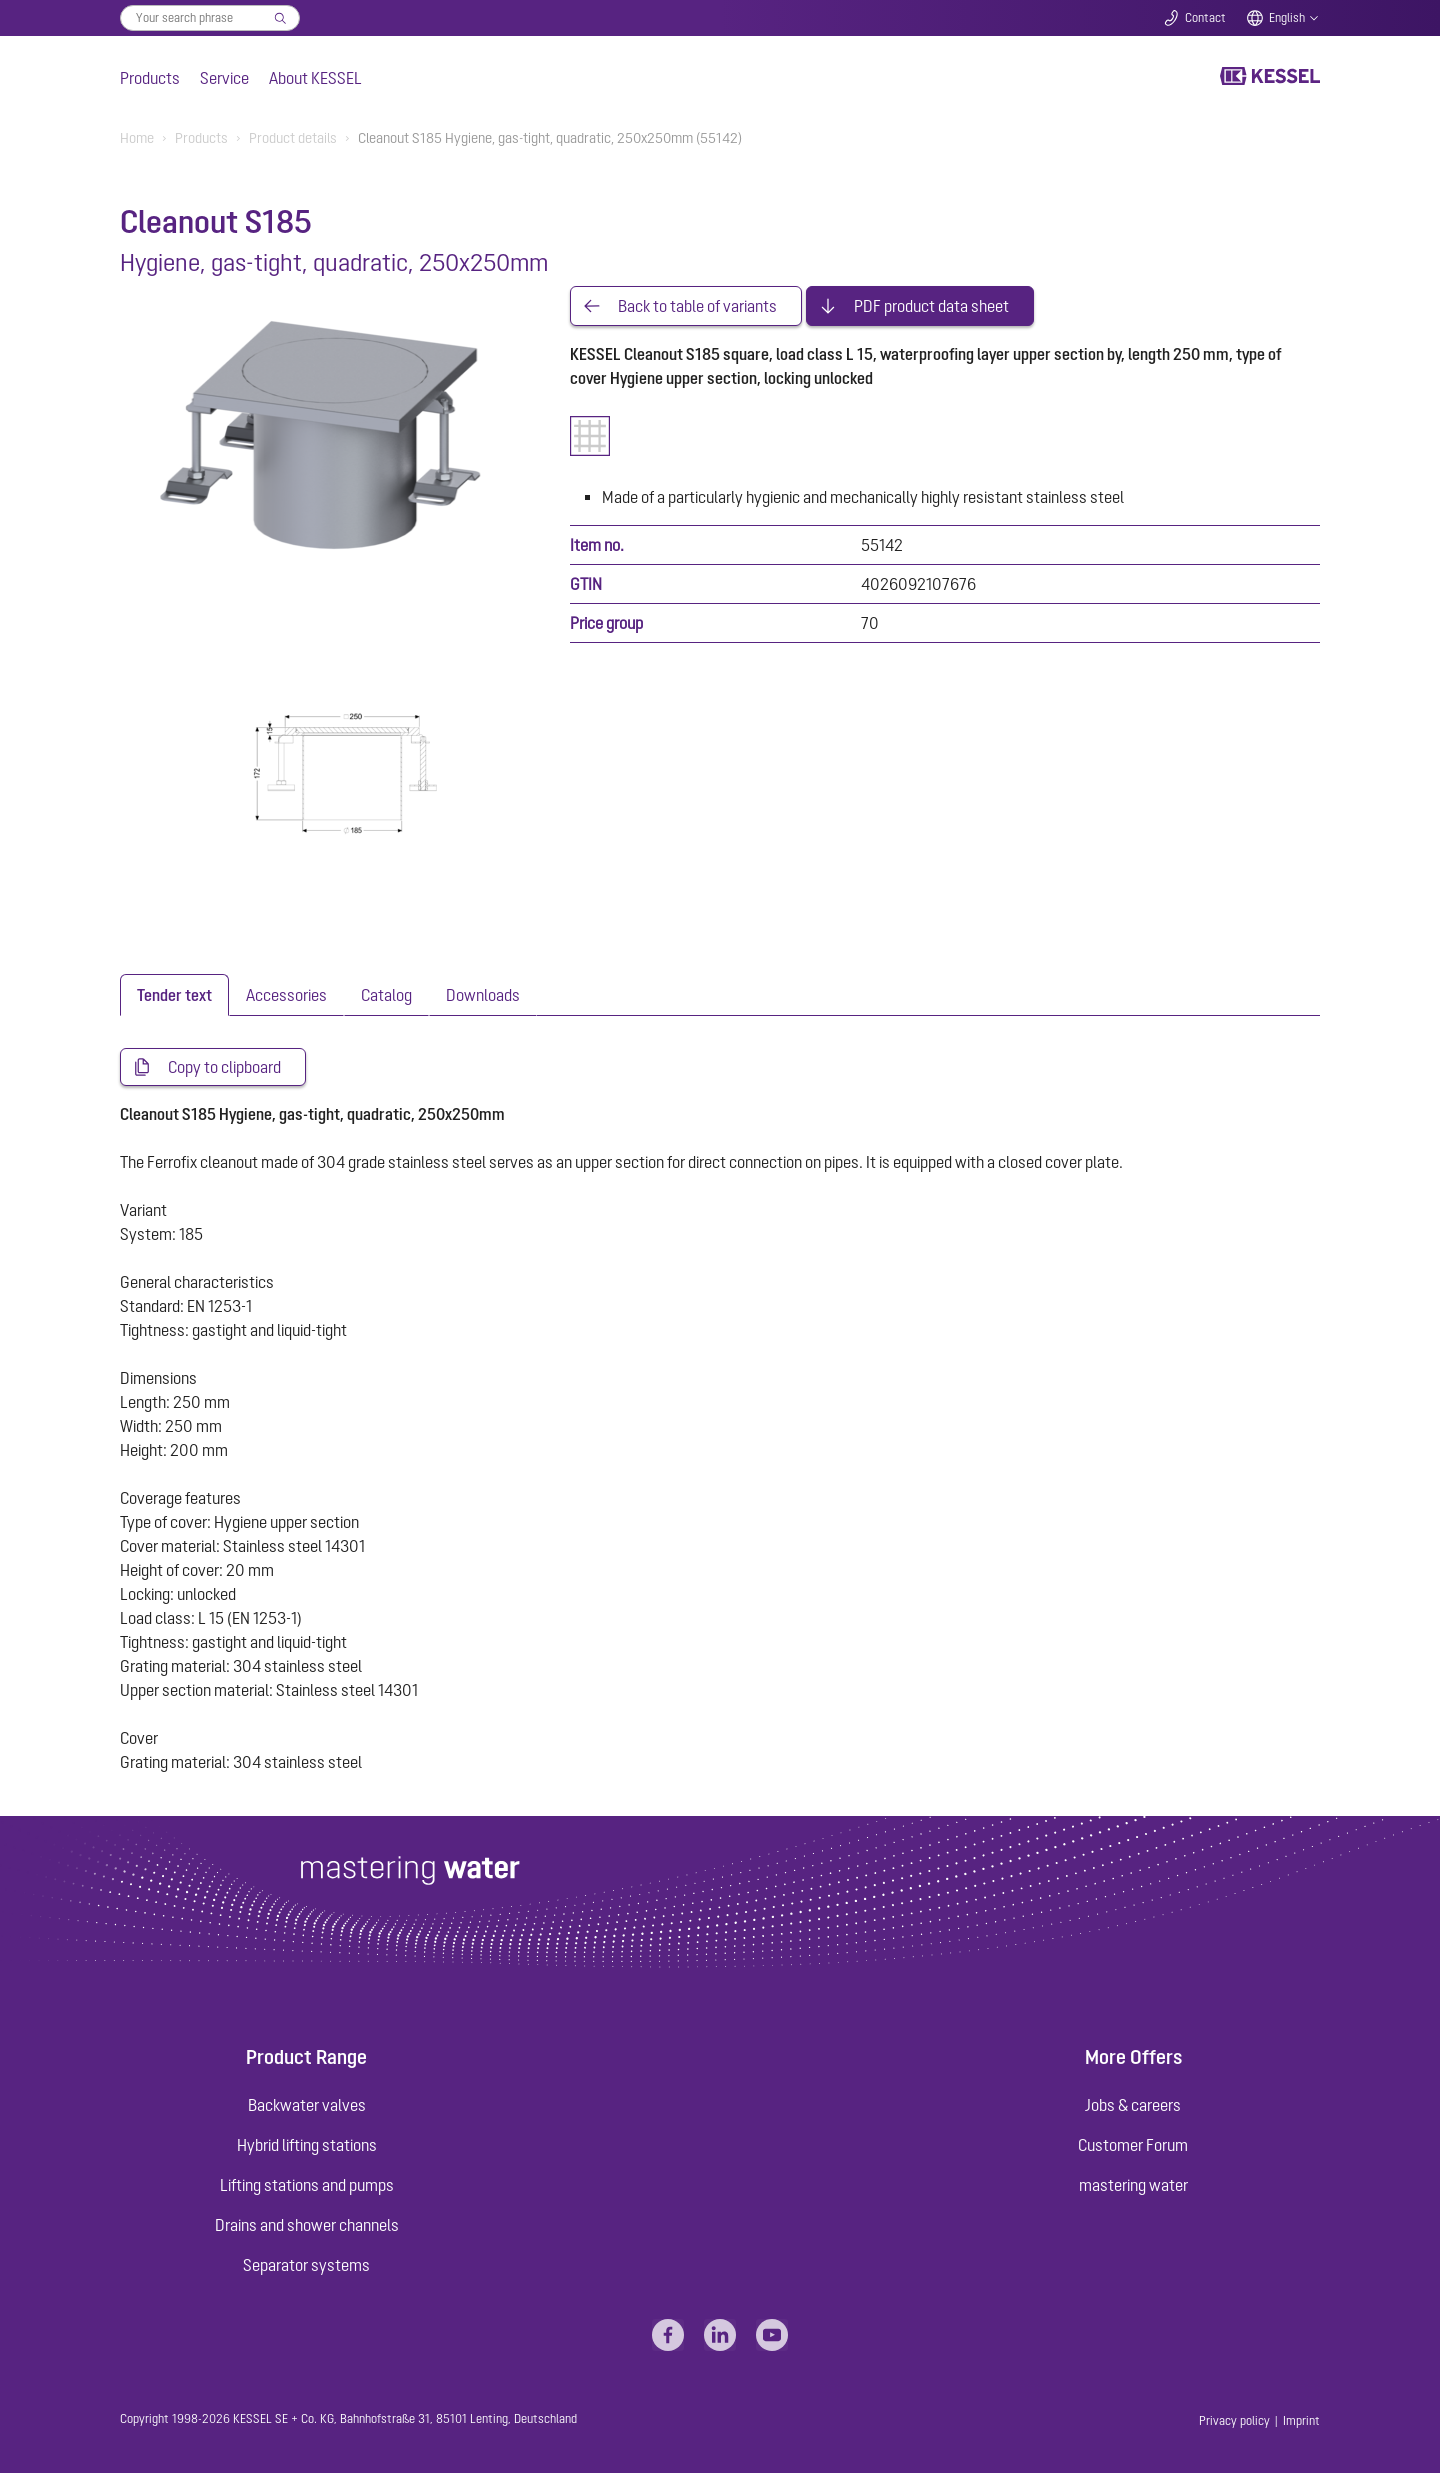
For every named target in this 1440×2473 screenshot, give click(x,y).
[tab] (174, 995)
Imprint (1301, 2421)
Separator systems (306, 2265)
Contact (1205, 18)
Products (150, 78)
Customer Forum (1133, 2145)
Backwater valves (307, 2105)
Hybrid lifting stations (307, 2145)
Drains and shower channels (307, 2225)
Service (224, 78)
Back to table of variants (697, 306)
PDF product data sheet (931, 306)
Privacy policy (1234, 2421)
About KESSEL (315, 78)
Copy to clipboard (224, 1067)
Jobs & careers (1133, 2105)
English (1287, 18)
